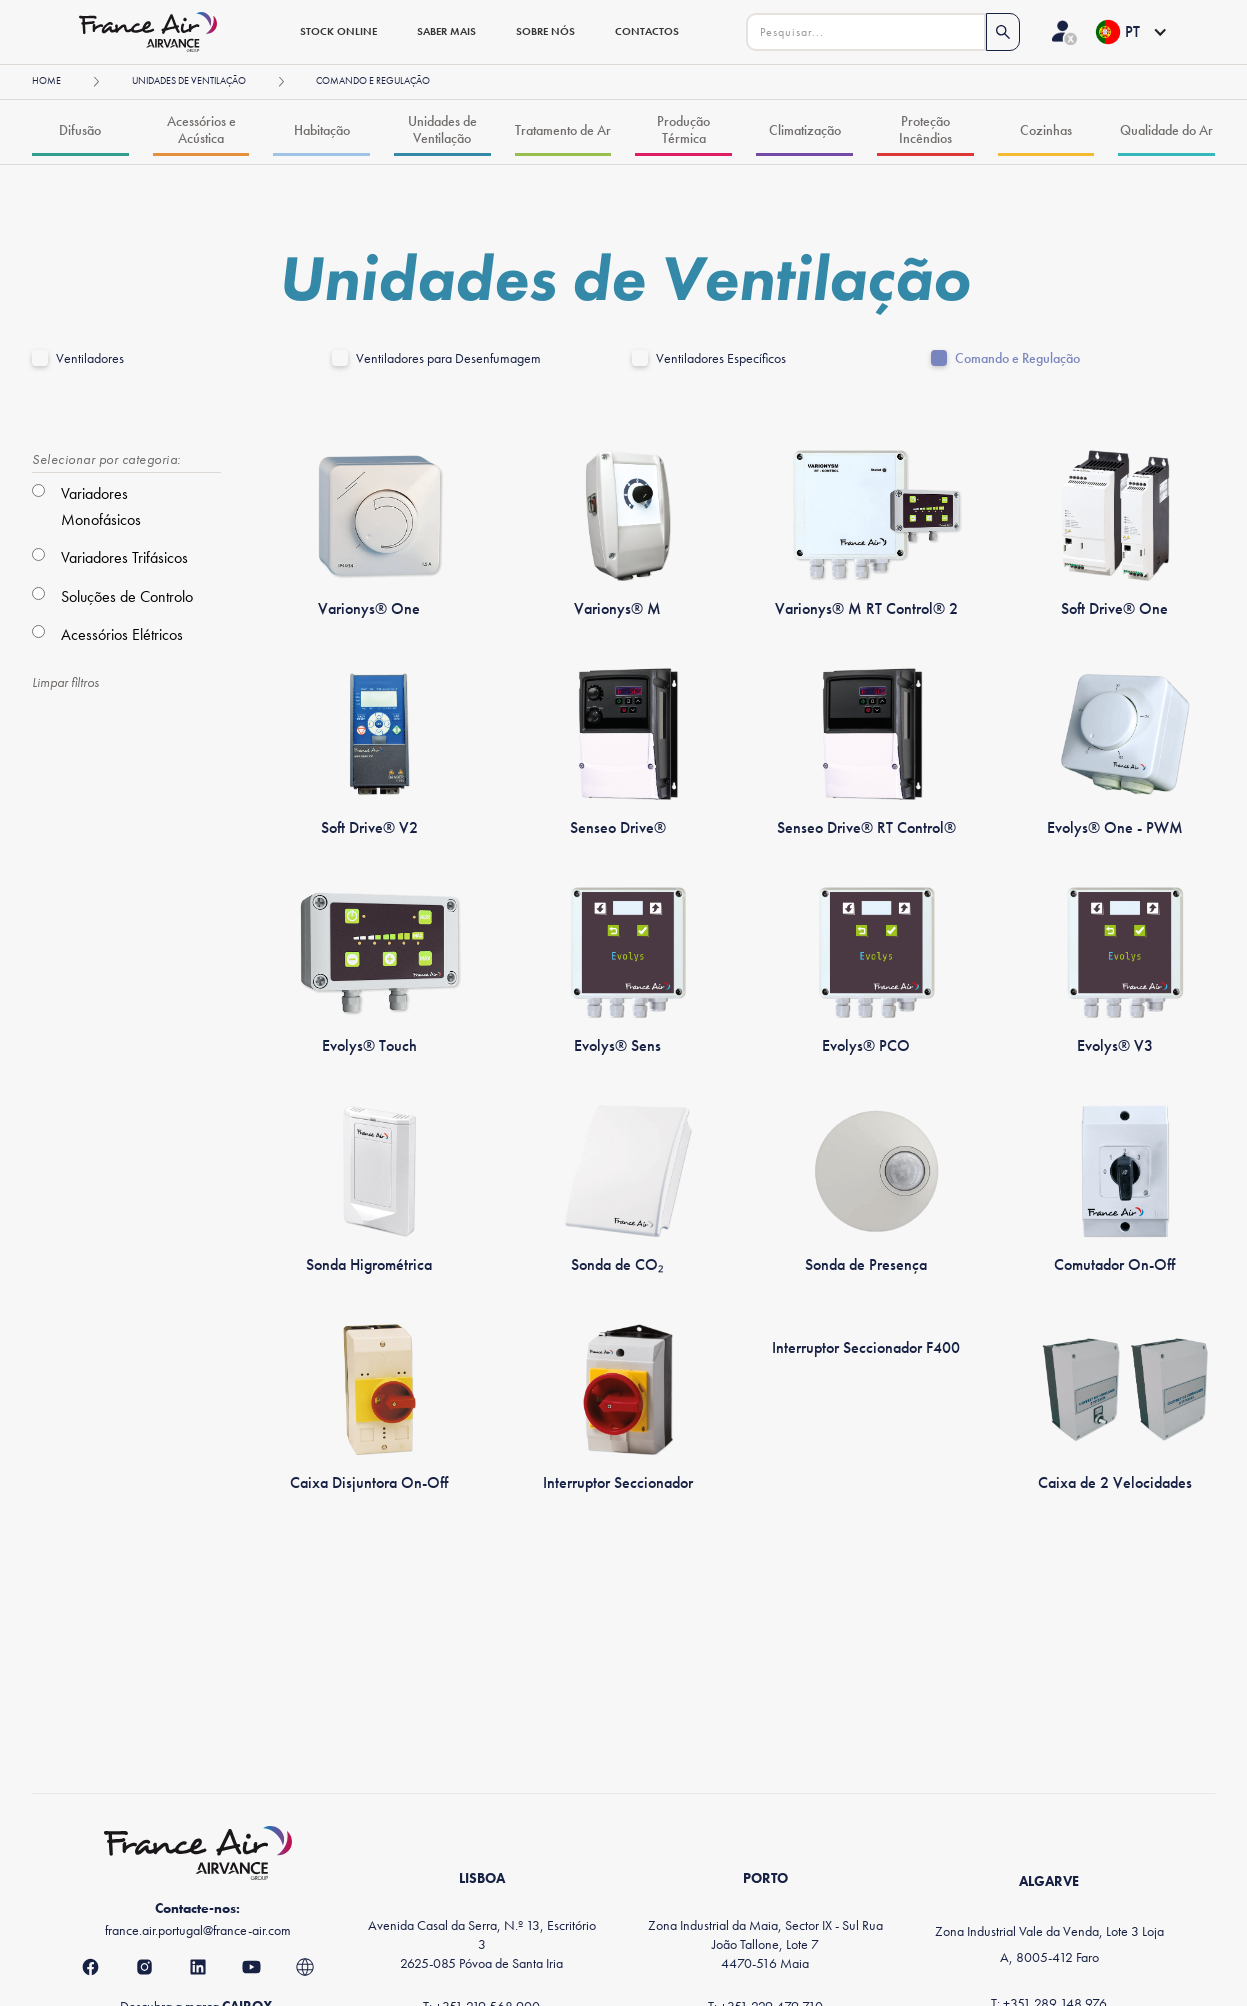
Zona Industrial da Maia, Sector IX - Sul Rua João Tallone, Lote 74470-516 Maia (765, 1944)
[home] (156, 31)
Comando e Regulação (1017, 358)
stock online (338, 31)
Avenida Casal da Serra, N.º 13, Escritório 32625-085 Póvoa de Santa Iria (482, 1944)
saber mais (446, 31)
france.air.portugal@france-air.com (198, 1930)
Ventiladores (90, 358)
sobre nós (545, 31)
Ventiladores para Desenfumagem (448, 358)
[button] (1130, 32)
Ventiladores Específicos (721, 358)
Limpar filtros (65, 682)
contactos (647, 31)
